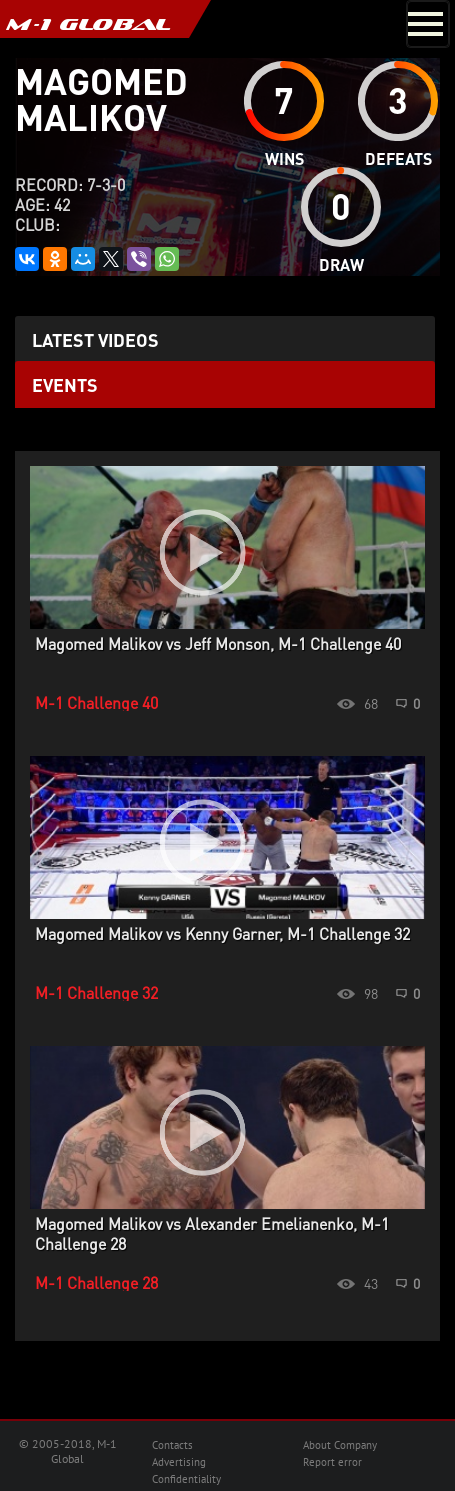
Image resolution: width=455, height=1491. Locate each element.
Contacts (172, 1445)
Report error (332, 1462)
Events (65, 384)
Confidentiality (186, 1479)
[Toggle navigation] (428, 24)
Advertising (179, 1462)
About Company (340, 1445)
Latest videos (95, 339)
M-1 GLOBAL (88, 24)
